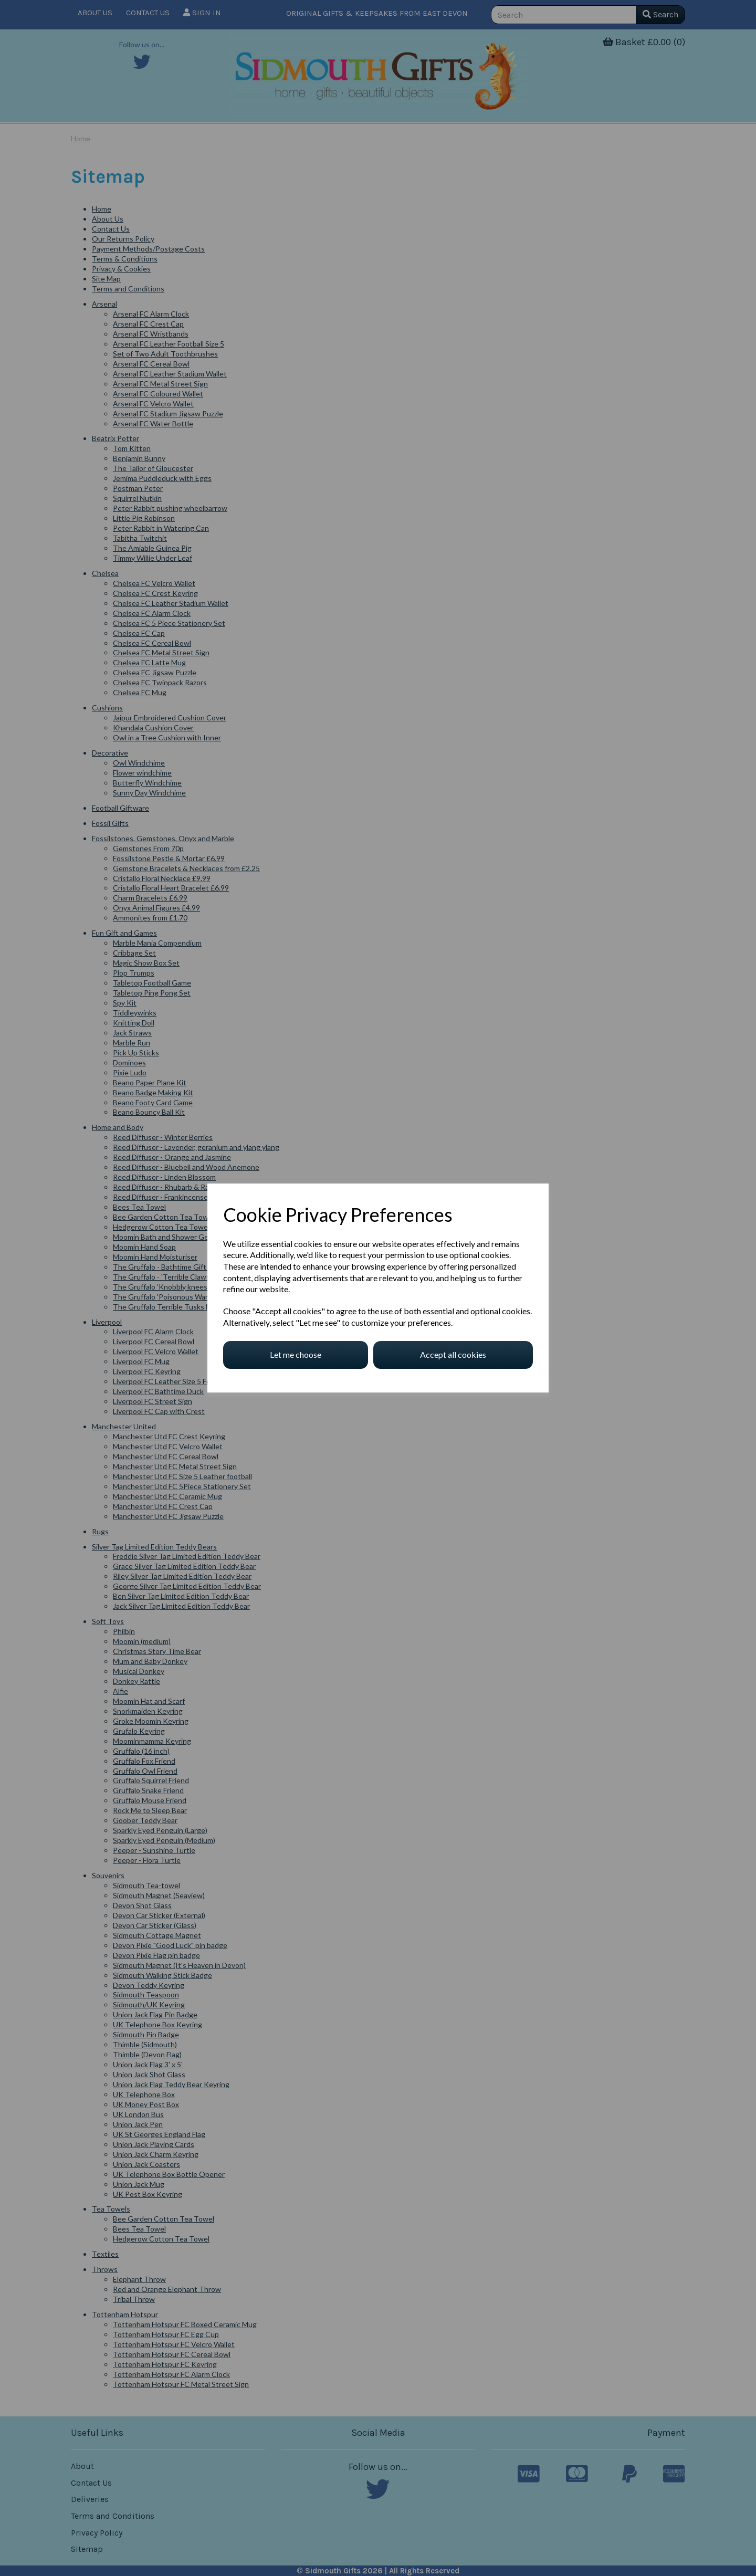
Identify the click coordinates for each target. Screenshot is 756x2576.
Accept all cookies (453, 1354)
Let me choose (295, 1354)
